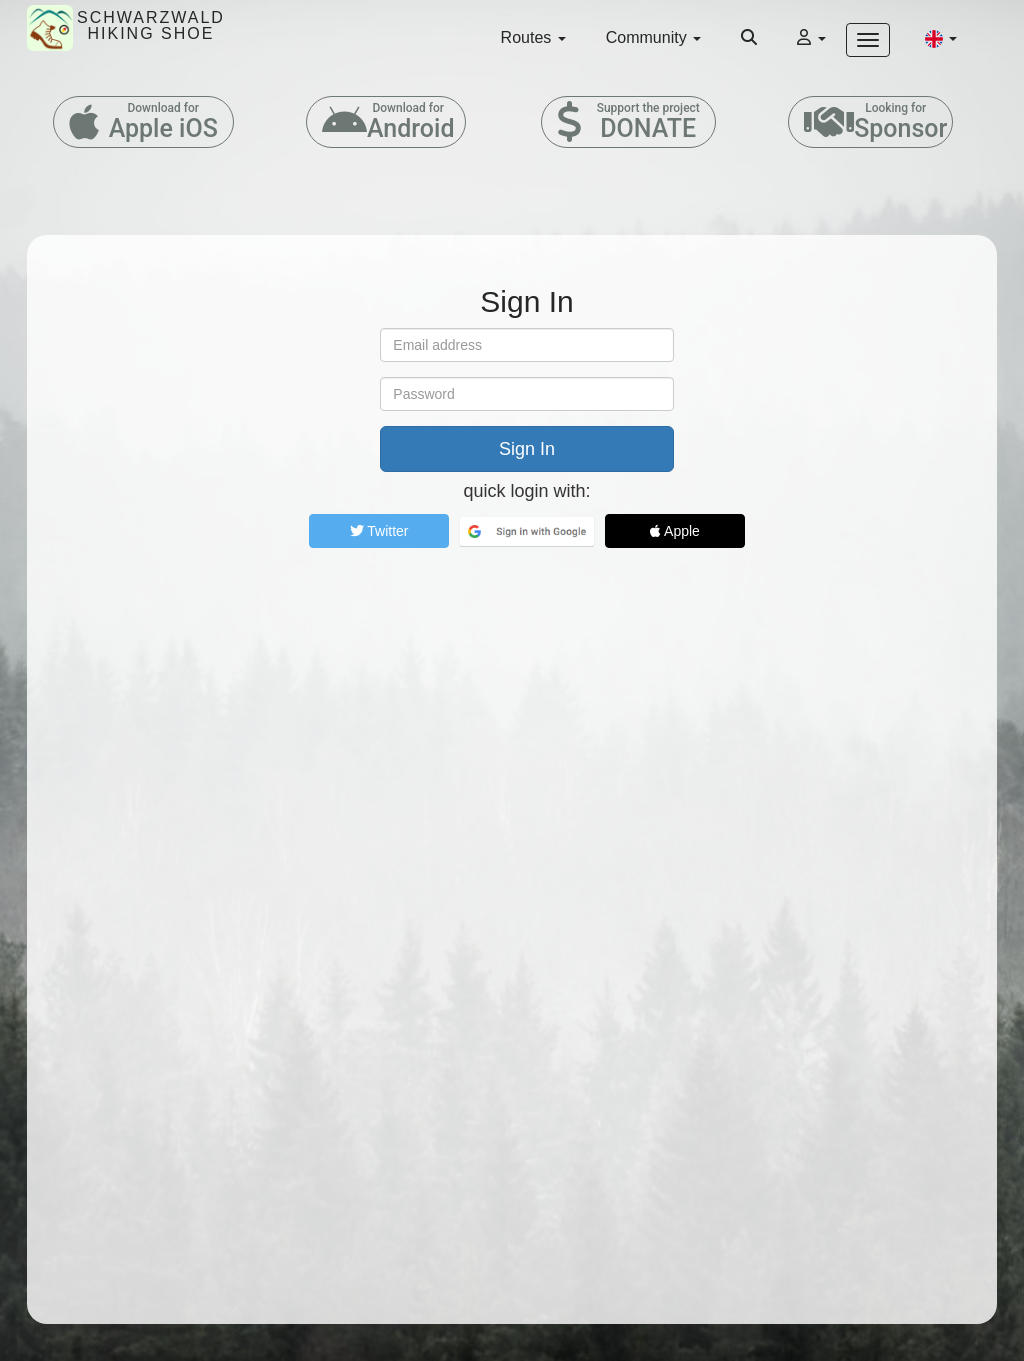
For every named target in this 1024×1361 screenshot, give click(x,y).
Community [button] (653, 37)
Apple (675, 531)
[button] (941, 38)
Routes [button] (533, 37)
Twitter (379, 531)
